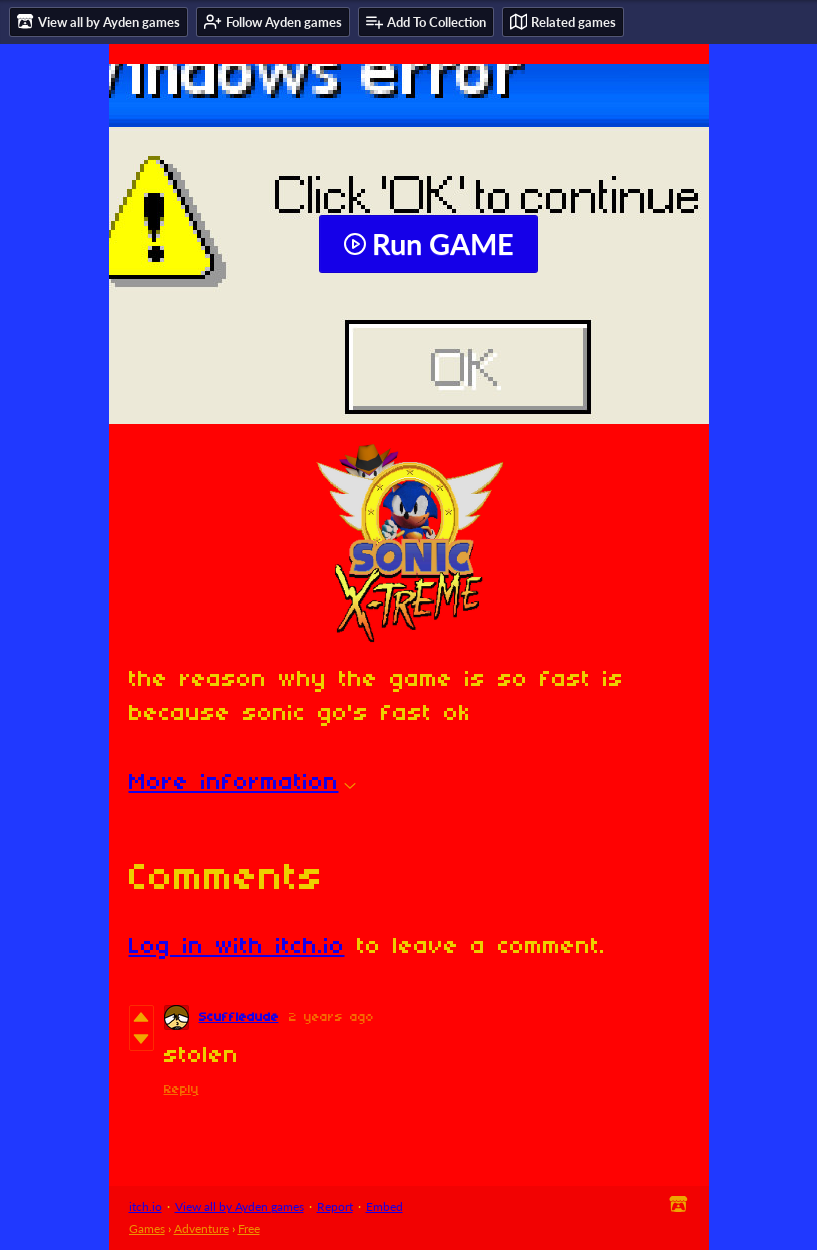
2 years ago (331, 1017)
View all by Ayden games (239, 1206)
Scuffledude (239, 1017)
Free (249, 1228)
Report (335, 1206)
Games (147, 1228)
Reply (181, 1089)
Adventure (201, 1228)
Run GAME (428, 244)
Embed (384, 1206)
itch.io (145, 1206)
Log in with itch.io (237, 947)
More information (242, 783)
